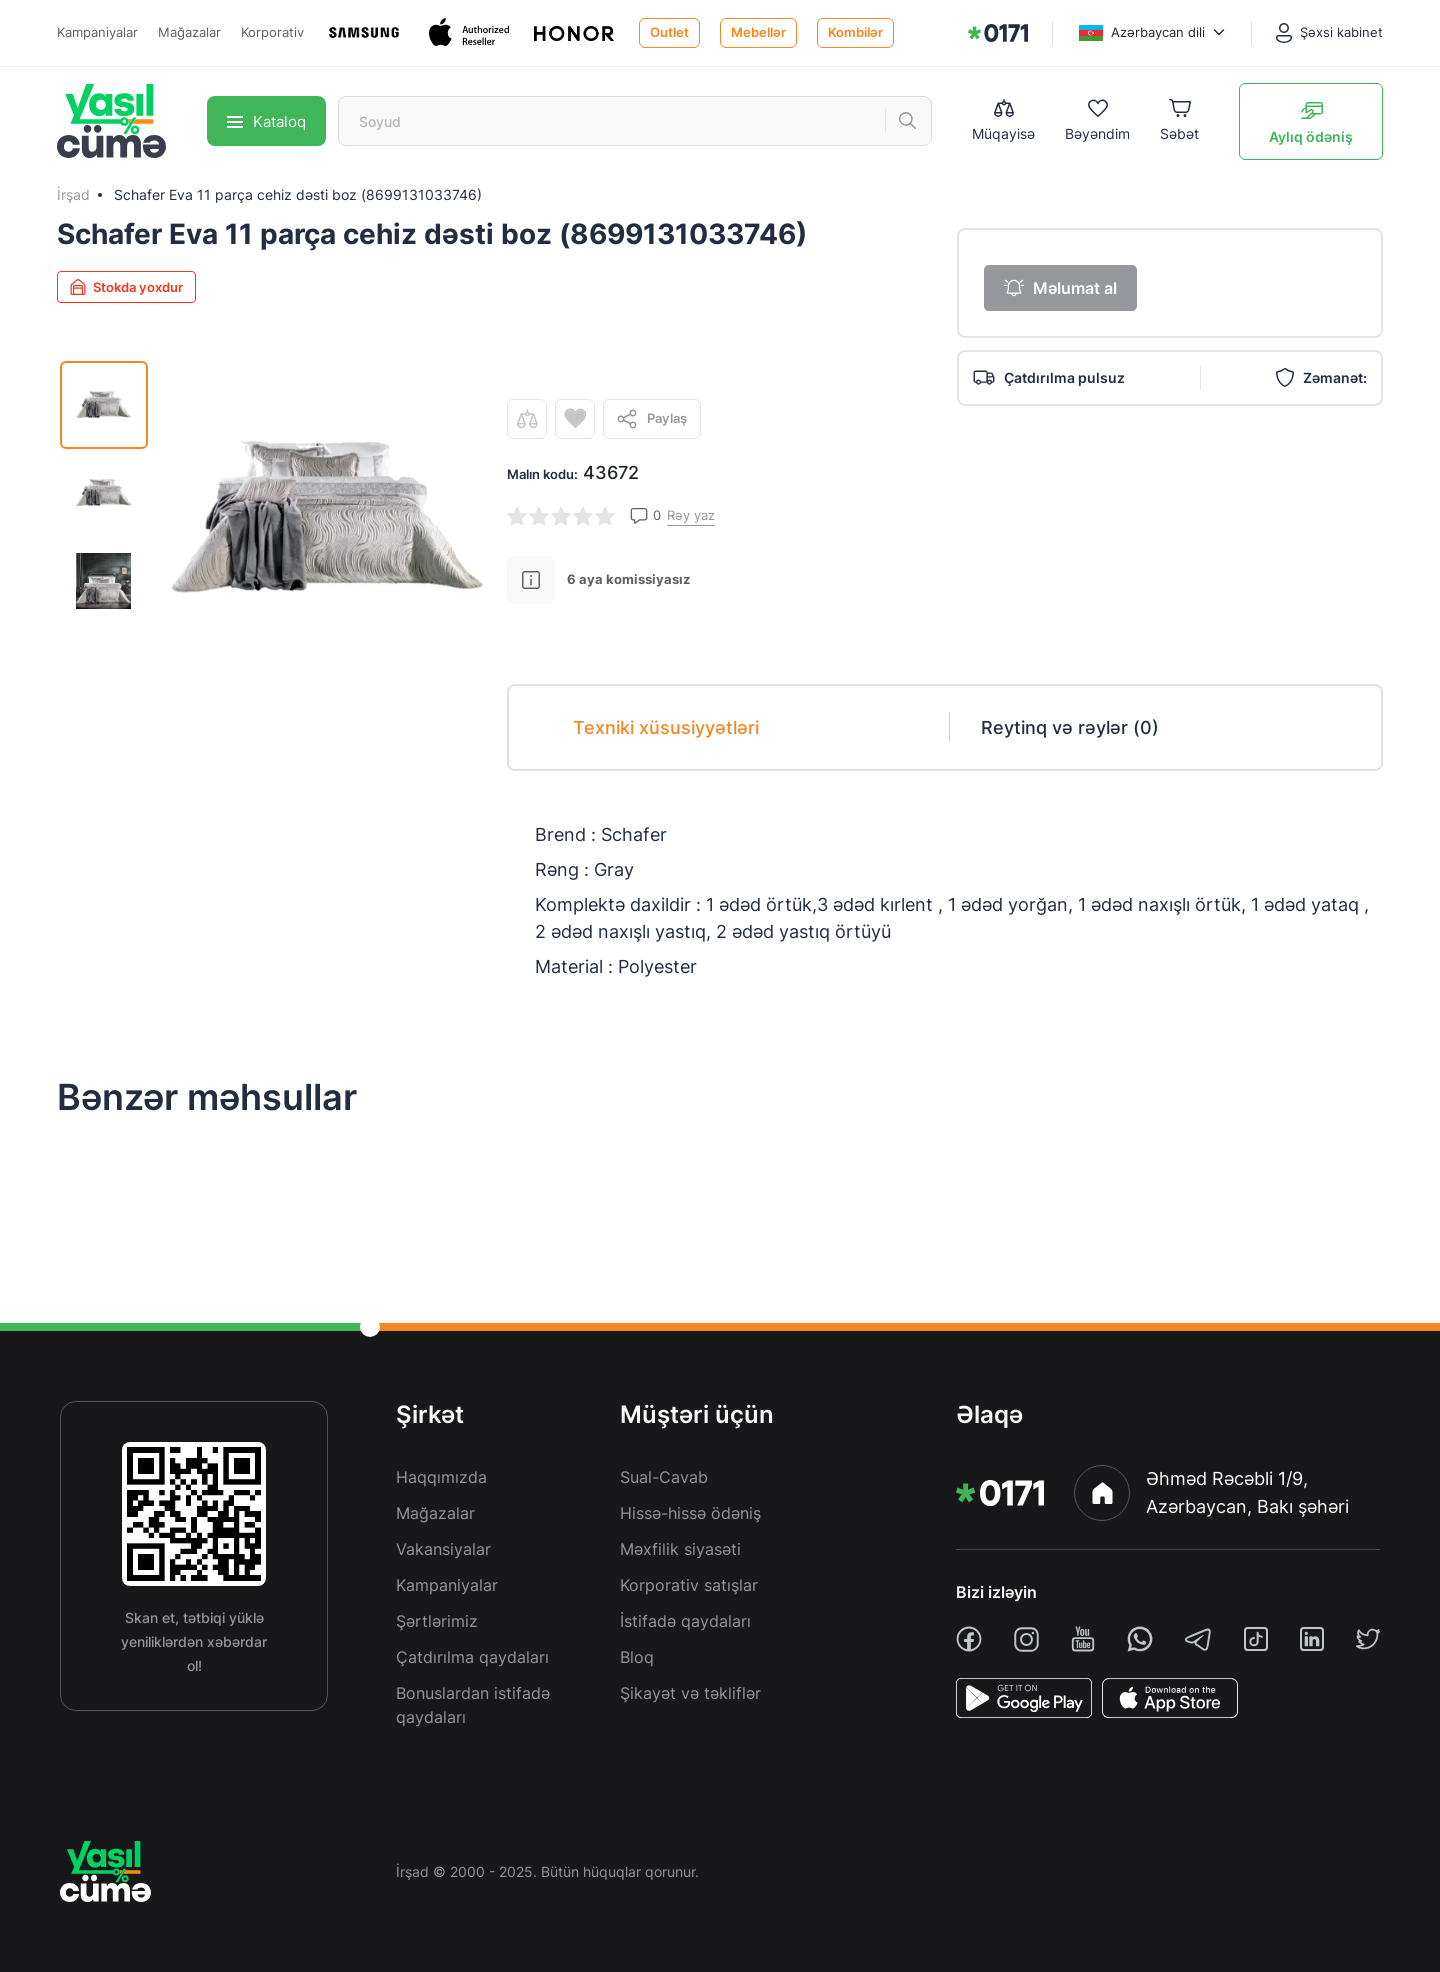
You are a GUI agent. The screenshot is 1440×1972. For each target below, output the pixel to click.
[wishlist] (575, 419)
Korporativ (272, 32)
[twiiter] (1368, 1639)
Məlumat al (1060, 288)
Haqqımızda (441, 1477)
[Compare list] (1003, 121)
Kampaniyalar (97, 32)
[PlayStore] (1024, 1698)
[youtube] (1083, 1639)
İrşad (73, 194)
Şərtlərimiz (437, 1621)
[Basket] (1179, 121)
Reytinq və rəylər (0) (1070, 727)
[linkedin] (1312, 1639)
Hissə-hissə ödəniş (690, 1513)
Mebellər (758, 32)
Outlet (669, 32)
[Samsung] (366, 32)
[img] (998, 33)
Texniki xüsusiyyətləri (666, 727)
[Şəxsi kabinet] (1329, 33)
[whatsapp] (1140, 1639)
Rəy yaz (691, 515)
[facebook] (969, 1639)
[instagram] (1026, 1639)
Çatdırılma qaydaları (472, 1657)
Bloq (637, 1657)
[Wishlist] (1097, 121)
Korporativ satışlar (689, 1585)
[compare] (527, 419)
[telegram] (1198, 1639)
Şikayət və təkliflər (690, 1693)
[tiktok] (1256, 1639)
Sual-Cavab (664, 1477)
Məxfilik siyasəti (680, 1549)
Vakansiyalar (443, 1549)
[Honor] (576, 32)
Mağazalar (189, 32)
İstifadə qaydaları (685, 1621)
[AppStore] (1170, 1698)
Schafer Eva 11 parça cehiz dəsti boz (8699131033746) (298, 194)
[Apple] (471, 32)
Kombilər (855, 32)
